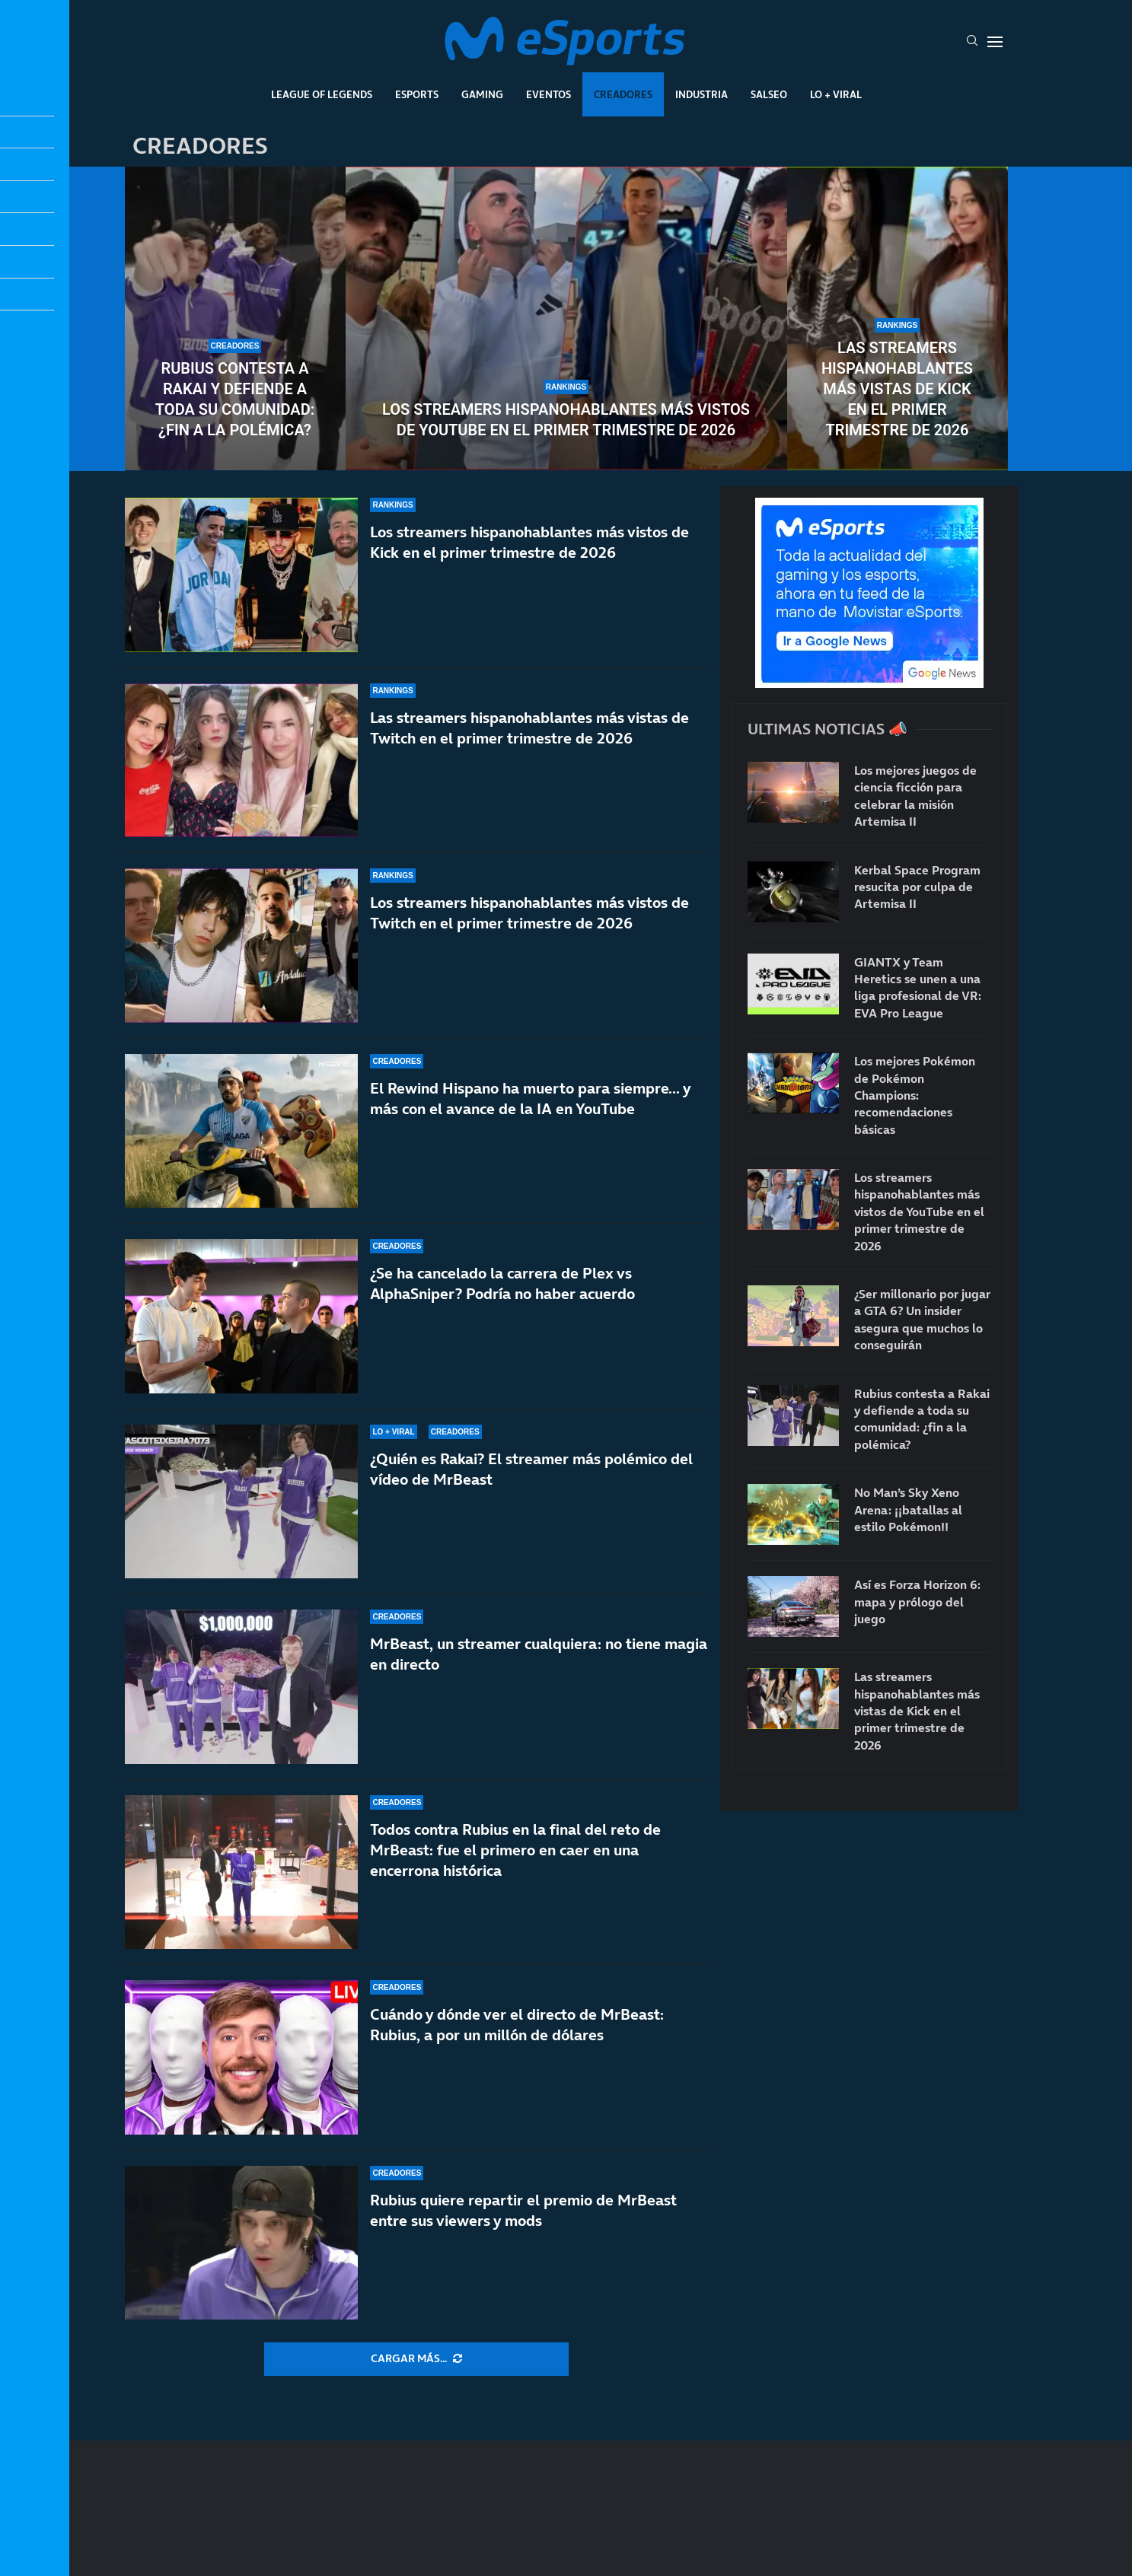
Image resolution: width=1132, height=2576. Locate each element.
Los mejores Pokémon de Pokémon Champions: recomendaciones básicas (914, 1095)
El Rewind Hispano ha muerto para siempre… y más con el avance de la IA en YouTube (530, 1098)
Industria (701, 94)
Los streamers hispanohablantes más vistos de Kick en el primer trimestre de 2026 (529, 542)
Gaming (482, 94)
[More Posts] (416, 2359)
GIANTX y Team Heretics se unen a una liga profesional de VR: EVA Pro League (917, 987)
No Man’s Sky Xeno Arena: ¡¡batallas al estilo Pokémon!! (908, 1509)
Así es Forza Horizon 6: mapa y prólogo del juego (917, 1601)
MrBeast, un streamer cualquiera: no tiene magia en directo (538, 1654)
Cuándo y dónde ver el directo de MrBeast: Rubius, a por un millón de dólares (517, 2025)
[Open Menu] (995, 41)
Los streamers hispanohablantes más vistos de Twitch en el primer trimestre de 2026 (529, 913)
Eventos (548, 94)
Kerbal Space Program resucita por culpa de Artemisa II (917, 886)
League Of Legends (321, 94)
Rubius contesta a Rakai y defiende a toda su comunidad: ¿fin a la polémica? (234, 399)
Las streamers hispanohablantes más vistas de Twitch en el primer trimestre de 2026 (529, 728)
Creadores (623, 94)
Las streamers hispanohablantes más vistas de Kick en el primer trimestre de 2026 (897, 389)
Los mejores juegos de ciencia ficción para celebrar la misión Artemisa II (915, 795)
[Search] (972, 42)
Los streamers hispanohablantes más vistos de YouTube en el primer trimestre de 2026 (566, 419)
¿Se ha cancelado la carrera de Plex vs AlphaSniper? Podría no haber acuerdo (502, 1283)
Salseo (769, 94)
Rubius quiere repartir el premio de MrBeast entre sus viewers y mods (523, 2210)
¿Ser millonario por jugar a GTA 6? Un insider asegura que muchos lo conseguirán (922, 1319)
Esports (416, 94)
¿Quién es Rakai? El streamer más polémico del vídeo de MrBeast (531, 1469)
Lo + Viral (836, 94)
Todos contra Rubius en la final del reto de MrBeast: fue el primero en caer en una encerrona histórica (515, 1850)
